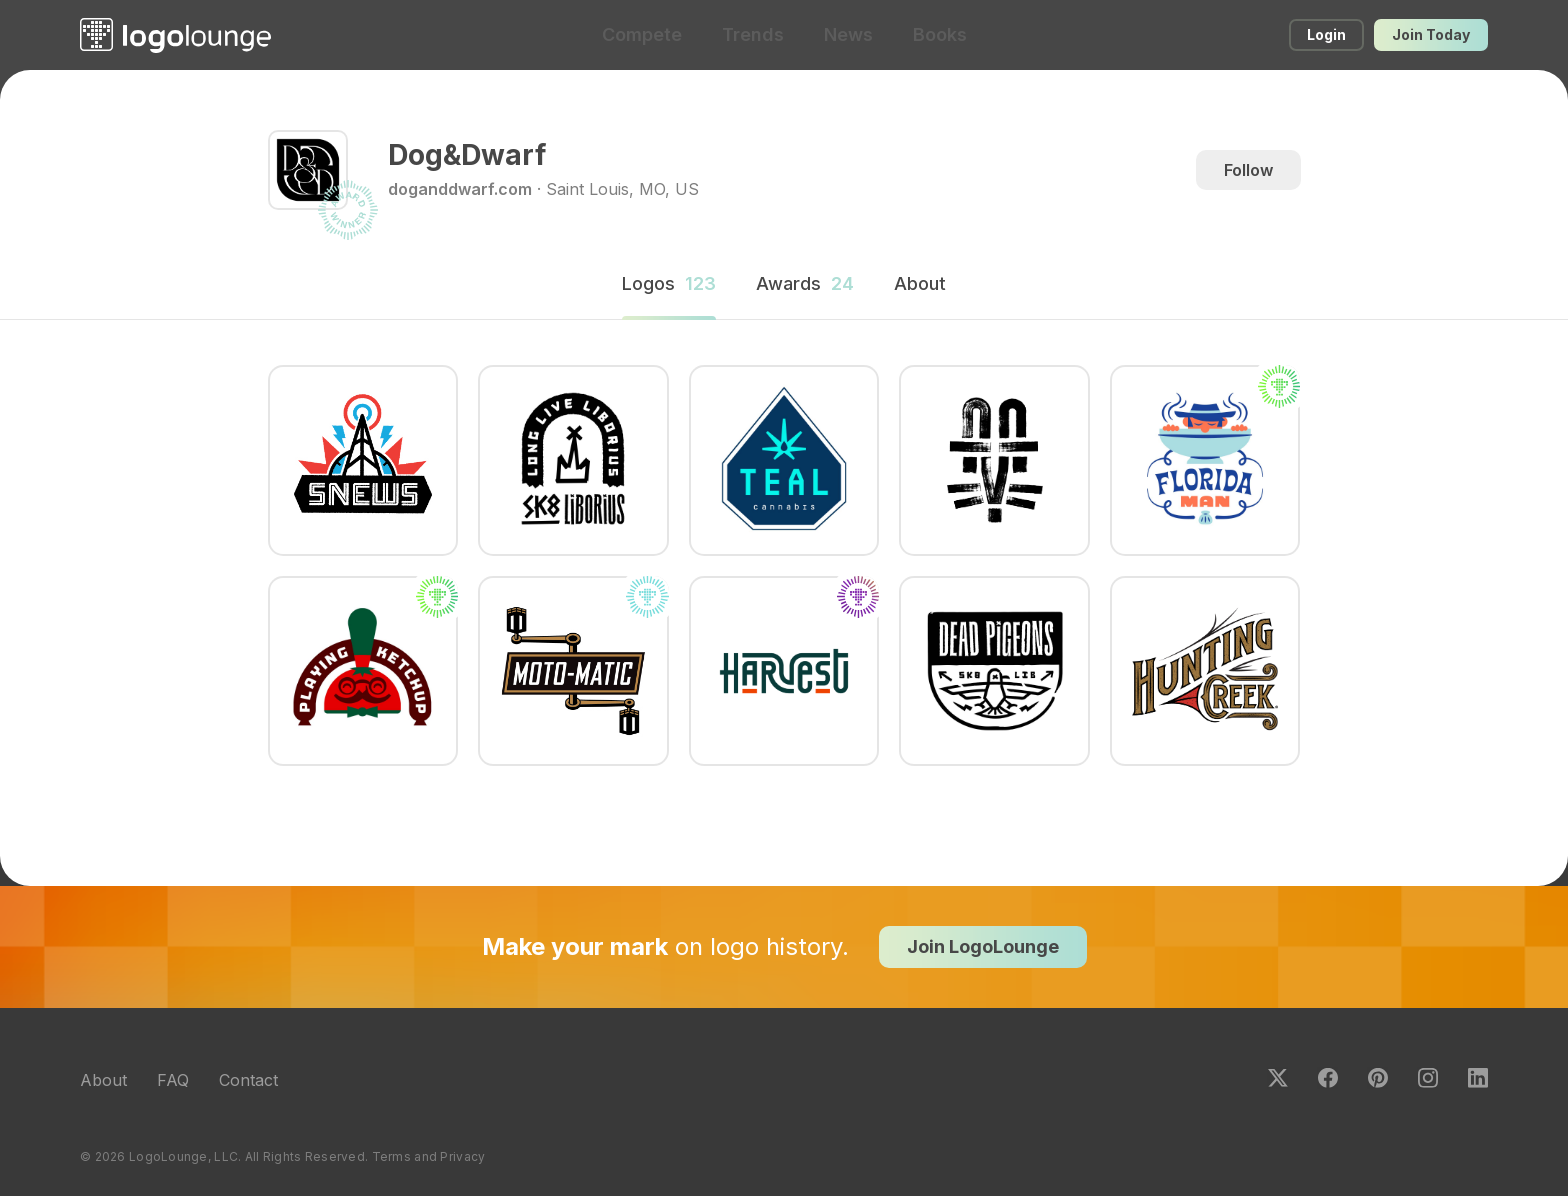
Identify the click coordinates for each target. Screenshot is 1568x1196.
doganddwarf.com (460, 189)
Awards (805, 283)
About (103, 1080)
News (848, 34)
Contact (248, 1080)
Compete (642, 34)
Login (1326, 34)
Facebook (1328, 1078)
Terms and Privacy (429, 1156)
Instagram (1428, 1078)
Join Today (1431, 34)
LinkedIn (1478, 1078)
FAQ (173, 1080)
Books (940, 34)
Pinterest (1378, 1078)
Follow (1248, 170)
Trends (753, 34)
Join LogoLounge (983, 946)
